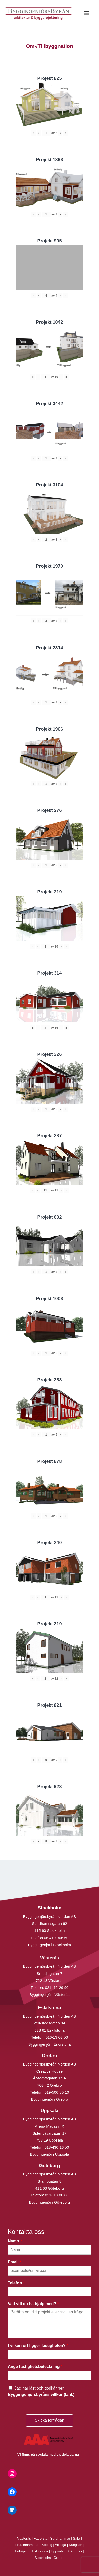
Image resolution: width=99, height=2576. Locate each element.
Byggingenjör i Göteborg (49, 2202)
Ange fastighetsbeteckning (35, 2366)
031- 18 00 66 (57, 2195)
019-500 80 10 (56, 2092)
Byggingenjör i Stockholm (49, 1945)
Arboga (60, 2545)
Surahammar (60, 2538)
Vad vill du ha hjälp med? (33, 2304)
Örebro (59, 2558)
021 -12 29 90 (57, 1987)
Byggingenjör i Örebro (49, 2099)
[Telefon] (49, 2291)
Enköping (22, 2551)
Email (14, 2262)
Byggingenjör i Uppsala (49, 2154)
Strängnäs (74, 2551)
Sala (76, 2538)
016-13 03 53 (56, 2037)
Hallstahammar (27, 2545)
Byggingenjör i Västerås (49, 1994)
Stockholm (43, 2558)
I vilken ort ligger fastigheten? (38, 2345)
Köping (47, 2545)
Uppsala (57, 2551)
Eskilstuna (40, 2551)
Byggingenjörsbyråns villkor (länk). (42, 2394)
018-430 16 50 (56, 2147)
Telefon (16, 2283)
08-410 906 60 (56, 1938)
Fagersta (40, 2538)
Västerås (24, 2538)
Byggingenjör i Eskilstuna (49, 2044)
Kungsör (75, 2545)
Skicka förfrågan (49, 2420)
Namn (15, 2241)
